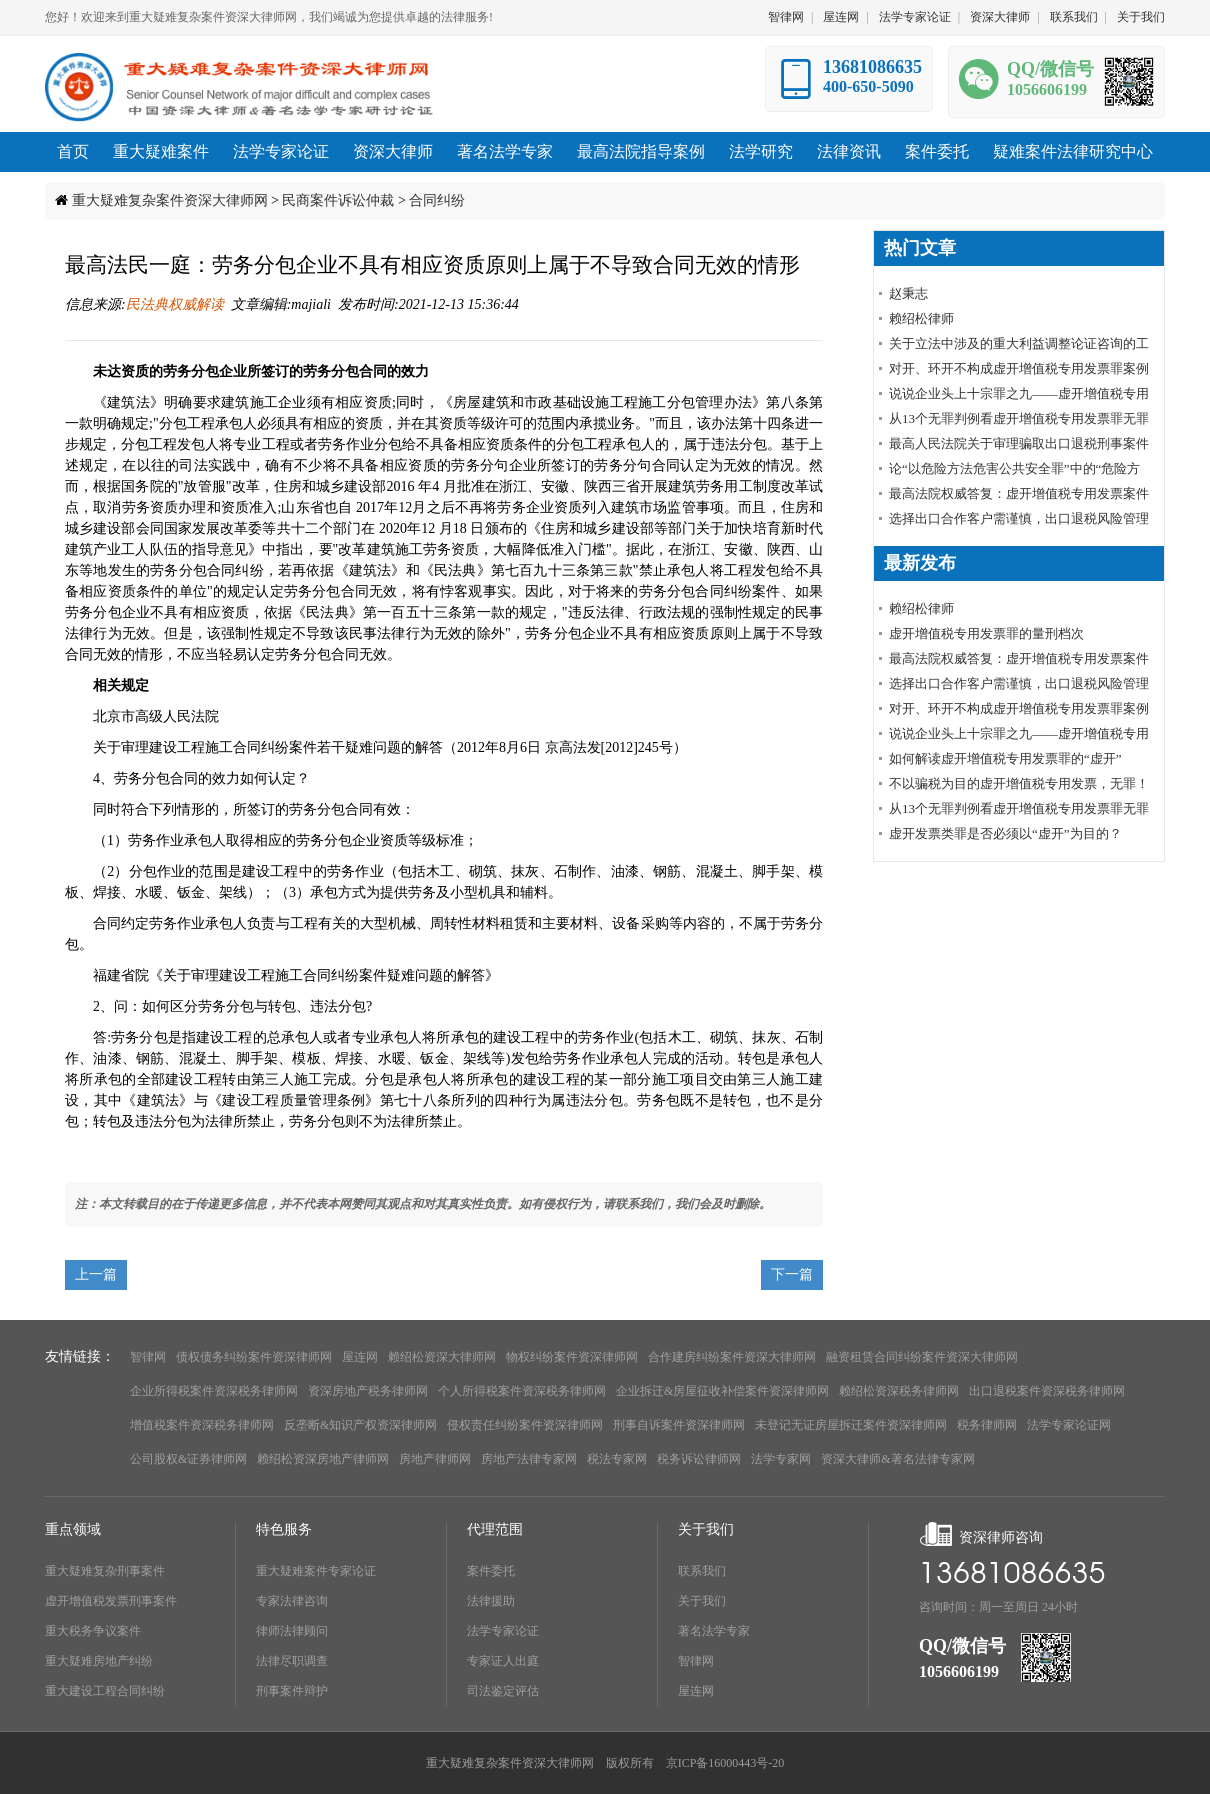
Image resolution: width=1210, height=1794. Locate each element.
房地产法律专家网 (529, 1459)
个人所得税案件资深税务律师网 (522, 1391)
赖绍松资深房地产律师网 (323, 1459)
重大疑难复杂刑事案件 (105, 1571)
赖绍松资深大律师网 (442, 1357)
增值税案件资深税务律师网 (202, 1425)
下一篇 (792, 1274)
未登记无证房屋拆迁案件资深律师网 (851, 1425)
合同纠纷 (437, 200)
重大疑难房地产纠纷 (99, 1661)
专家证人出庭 (503, 1661)
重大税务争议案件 (93, 1631)
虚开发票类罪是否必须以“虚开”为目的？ (1005, 833)
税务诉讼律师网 (699, 1459)
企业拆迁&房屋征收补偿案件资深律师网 (722, 1391)
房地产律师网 (435, 1459)
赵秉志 (908, 293)
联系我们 (1074, 17)
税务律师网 (987, 1425)
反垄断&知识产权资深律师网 (360, 1425)
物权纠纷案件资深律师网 (572, 1357)
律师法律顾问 (292, 1631)
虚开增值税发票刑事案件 (111, 1601)
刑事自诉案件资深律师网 (679, 1425)
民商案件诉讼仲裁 (338, 200)
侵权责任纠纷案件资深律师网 (525, 1425)
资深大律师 (1000, 17)
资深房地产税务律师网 (368, 1391)
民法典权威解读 (175, 304)
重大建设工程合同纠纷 (105, 1691)
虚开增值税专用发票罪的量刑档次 (986, 633)
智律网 (786, 17)
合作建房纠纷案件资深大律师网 (732, 1357)
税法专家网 (617, 1459)
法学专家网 (781, 1459)
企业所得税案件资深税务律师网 (214, 1391)
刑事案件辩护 (292, 1691)
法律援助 (491, 1601)
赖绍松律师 (921, 318)
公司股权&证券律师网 (188, 1459)
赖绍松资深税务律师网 (899, 1391)
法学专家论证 (915, 17)
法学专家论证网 (1069, 1425)
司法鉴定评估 (503, 1691)
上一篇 (96, 1274)
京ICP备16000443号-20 (725, 1763)
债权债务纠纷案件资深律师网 (254, 1357)
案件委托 (491, 1571)
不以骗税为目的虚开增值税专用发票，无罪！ (1019, 783)
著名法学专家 (714, 1631)
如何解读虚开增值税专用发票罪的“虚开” (1005, 758)
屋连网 (841, 17)
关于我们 (1141, 17)
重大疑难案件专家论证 (316, 1571)
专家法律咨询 (292, 1601)
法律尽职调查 (292, 1661)
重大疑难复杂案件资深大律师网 (170, 200)
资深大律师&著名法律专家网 (897, 1459)
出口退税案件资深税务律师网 (1047, 1391)
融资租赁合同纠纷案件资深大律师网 (922, 1357)
